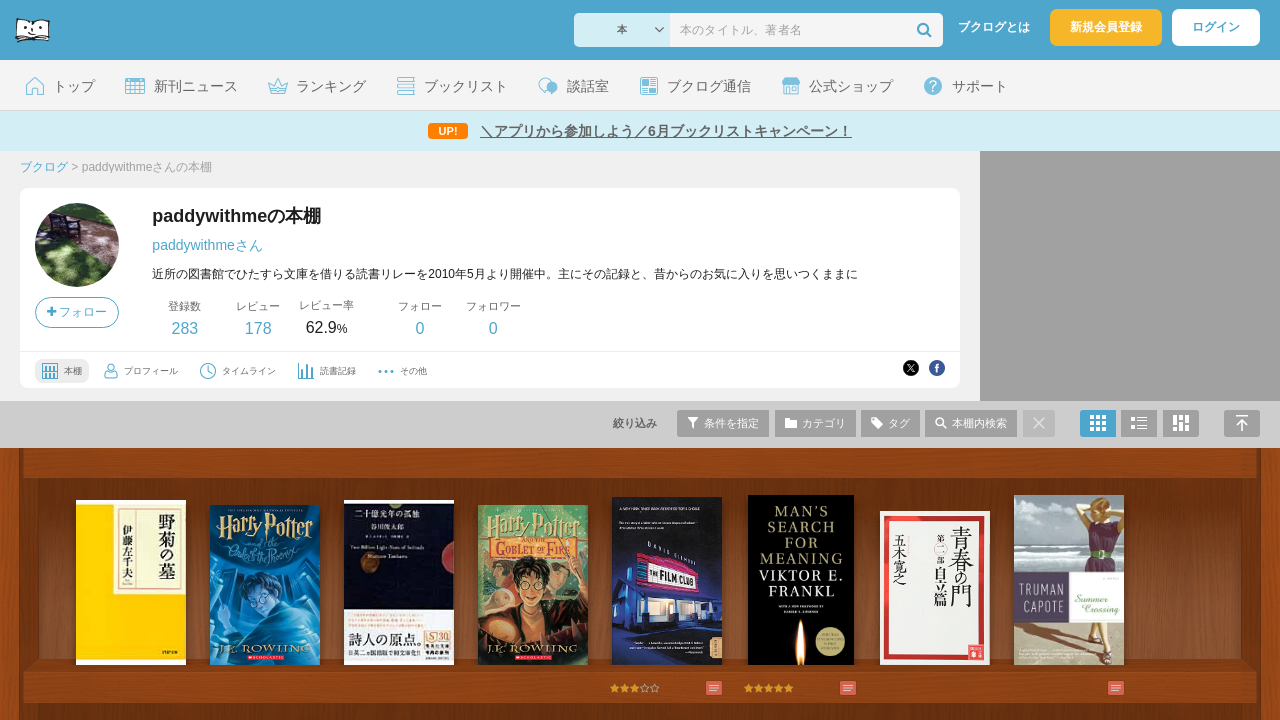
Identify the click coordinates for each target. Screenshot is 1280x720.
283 (184, 328)
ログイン (1216, 27)
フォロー (77, 312)
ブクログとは (994, 27)
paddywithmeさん (207, 245)
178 (258, 328)
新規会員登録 (1106, 27)
